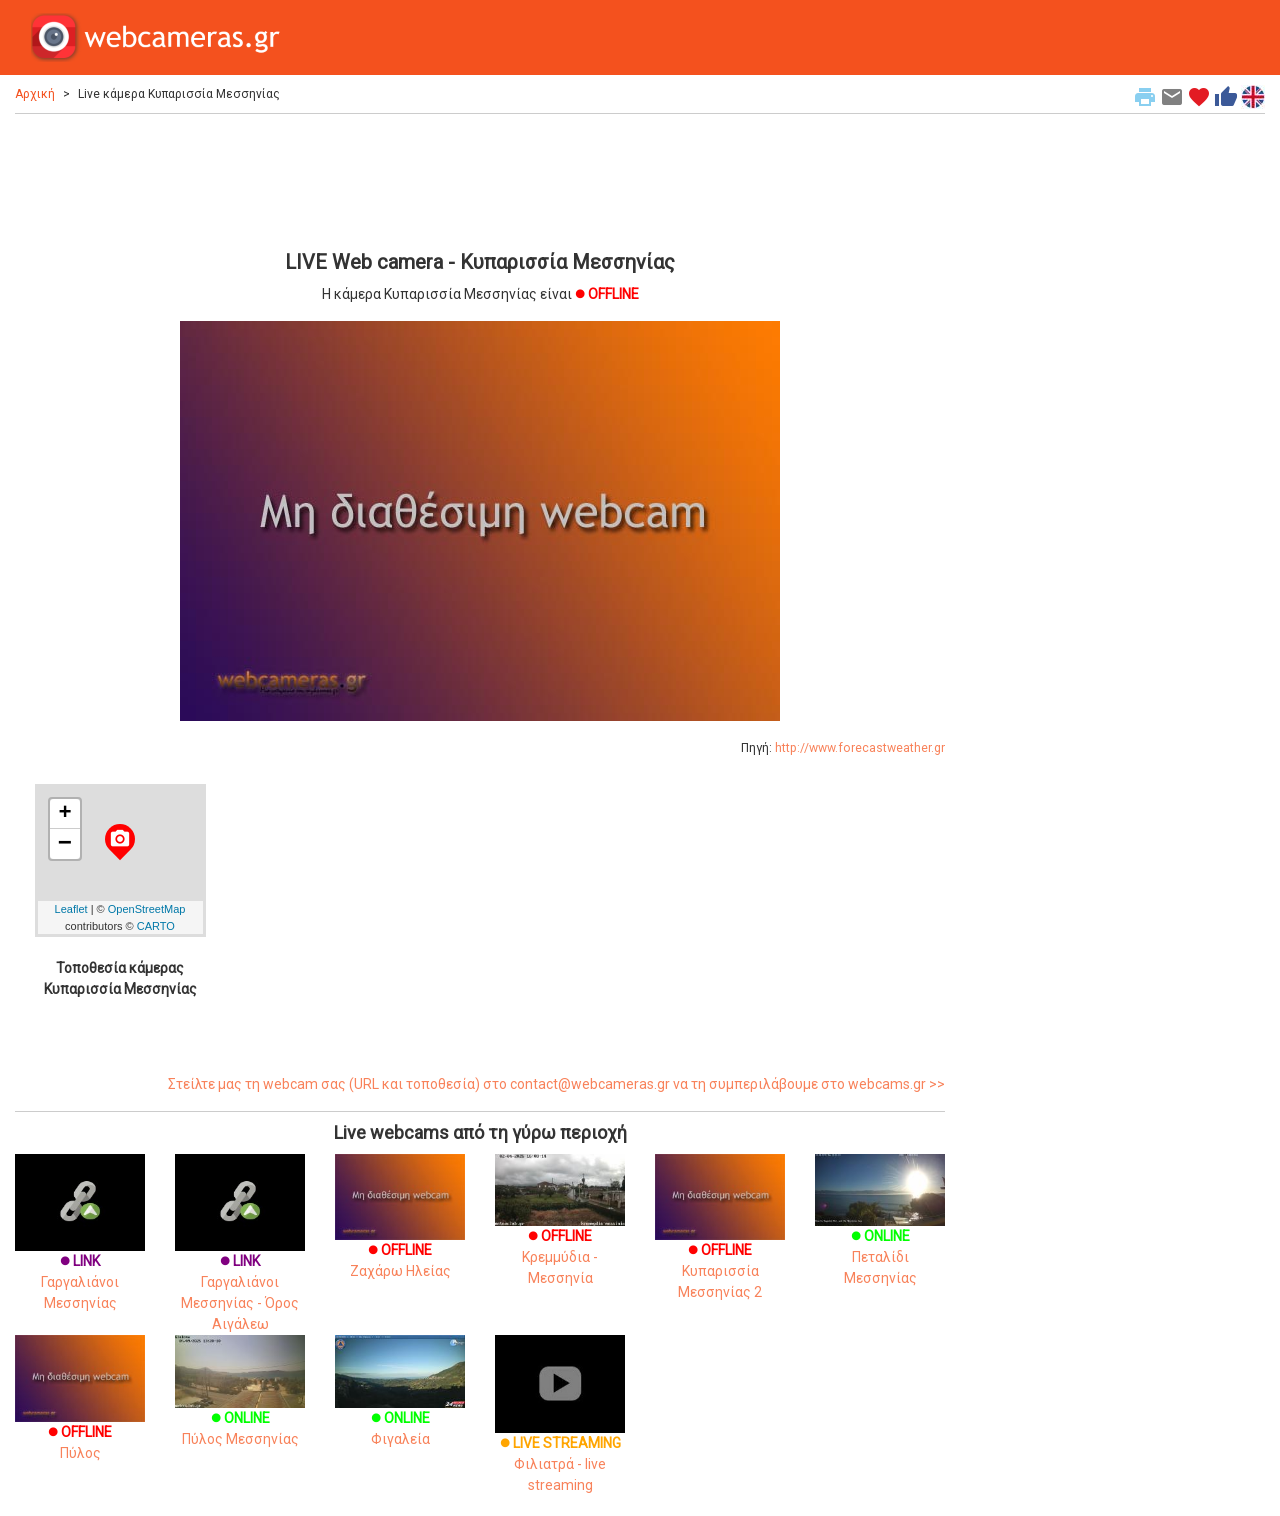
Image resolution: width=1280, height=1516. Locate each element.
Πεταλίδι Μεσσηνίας (880, 1234)
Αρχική (35, 94)
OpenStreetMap (147, 909)
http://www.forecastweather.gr (860, 748)
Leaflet (71, 909)
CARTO (156, 926)
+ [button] (64, 814)
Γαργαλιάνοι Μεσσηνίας (80, 1252)
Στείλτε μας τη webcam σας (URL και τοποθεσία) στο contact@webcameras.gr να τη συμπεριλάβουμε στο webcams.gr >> (556, 1084)
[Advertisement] (480, 179)
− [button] (65, 844)
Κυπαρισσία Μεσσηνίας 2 (720, 1244)
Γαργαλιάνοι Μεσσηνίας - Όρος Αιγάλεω (240, 1262)
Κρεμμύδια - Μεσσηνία (560, 1234)
